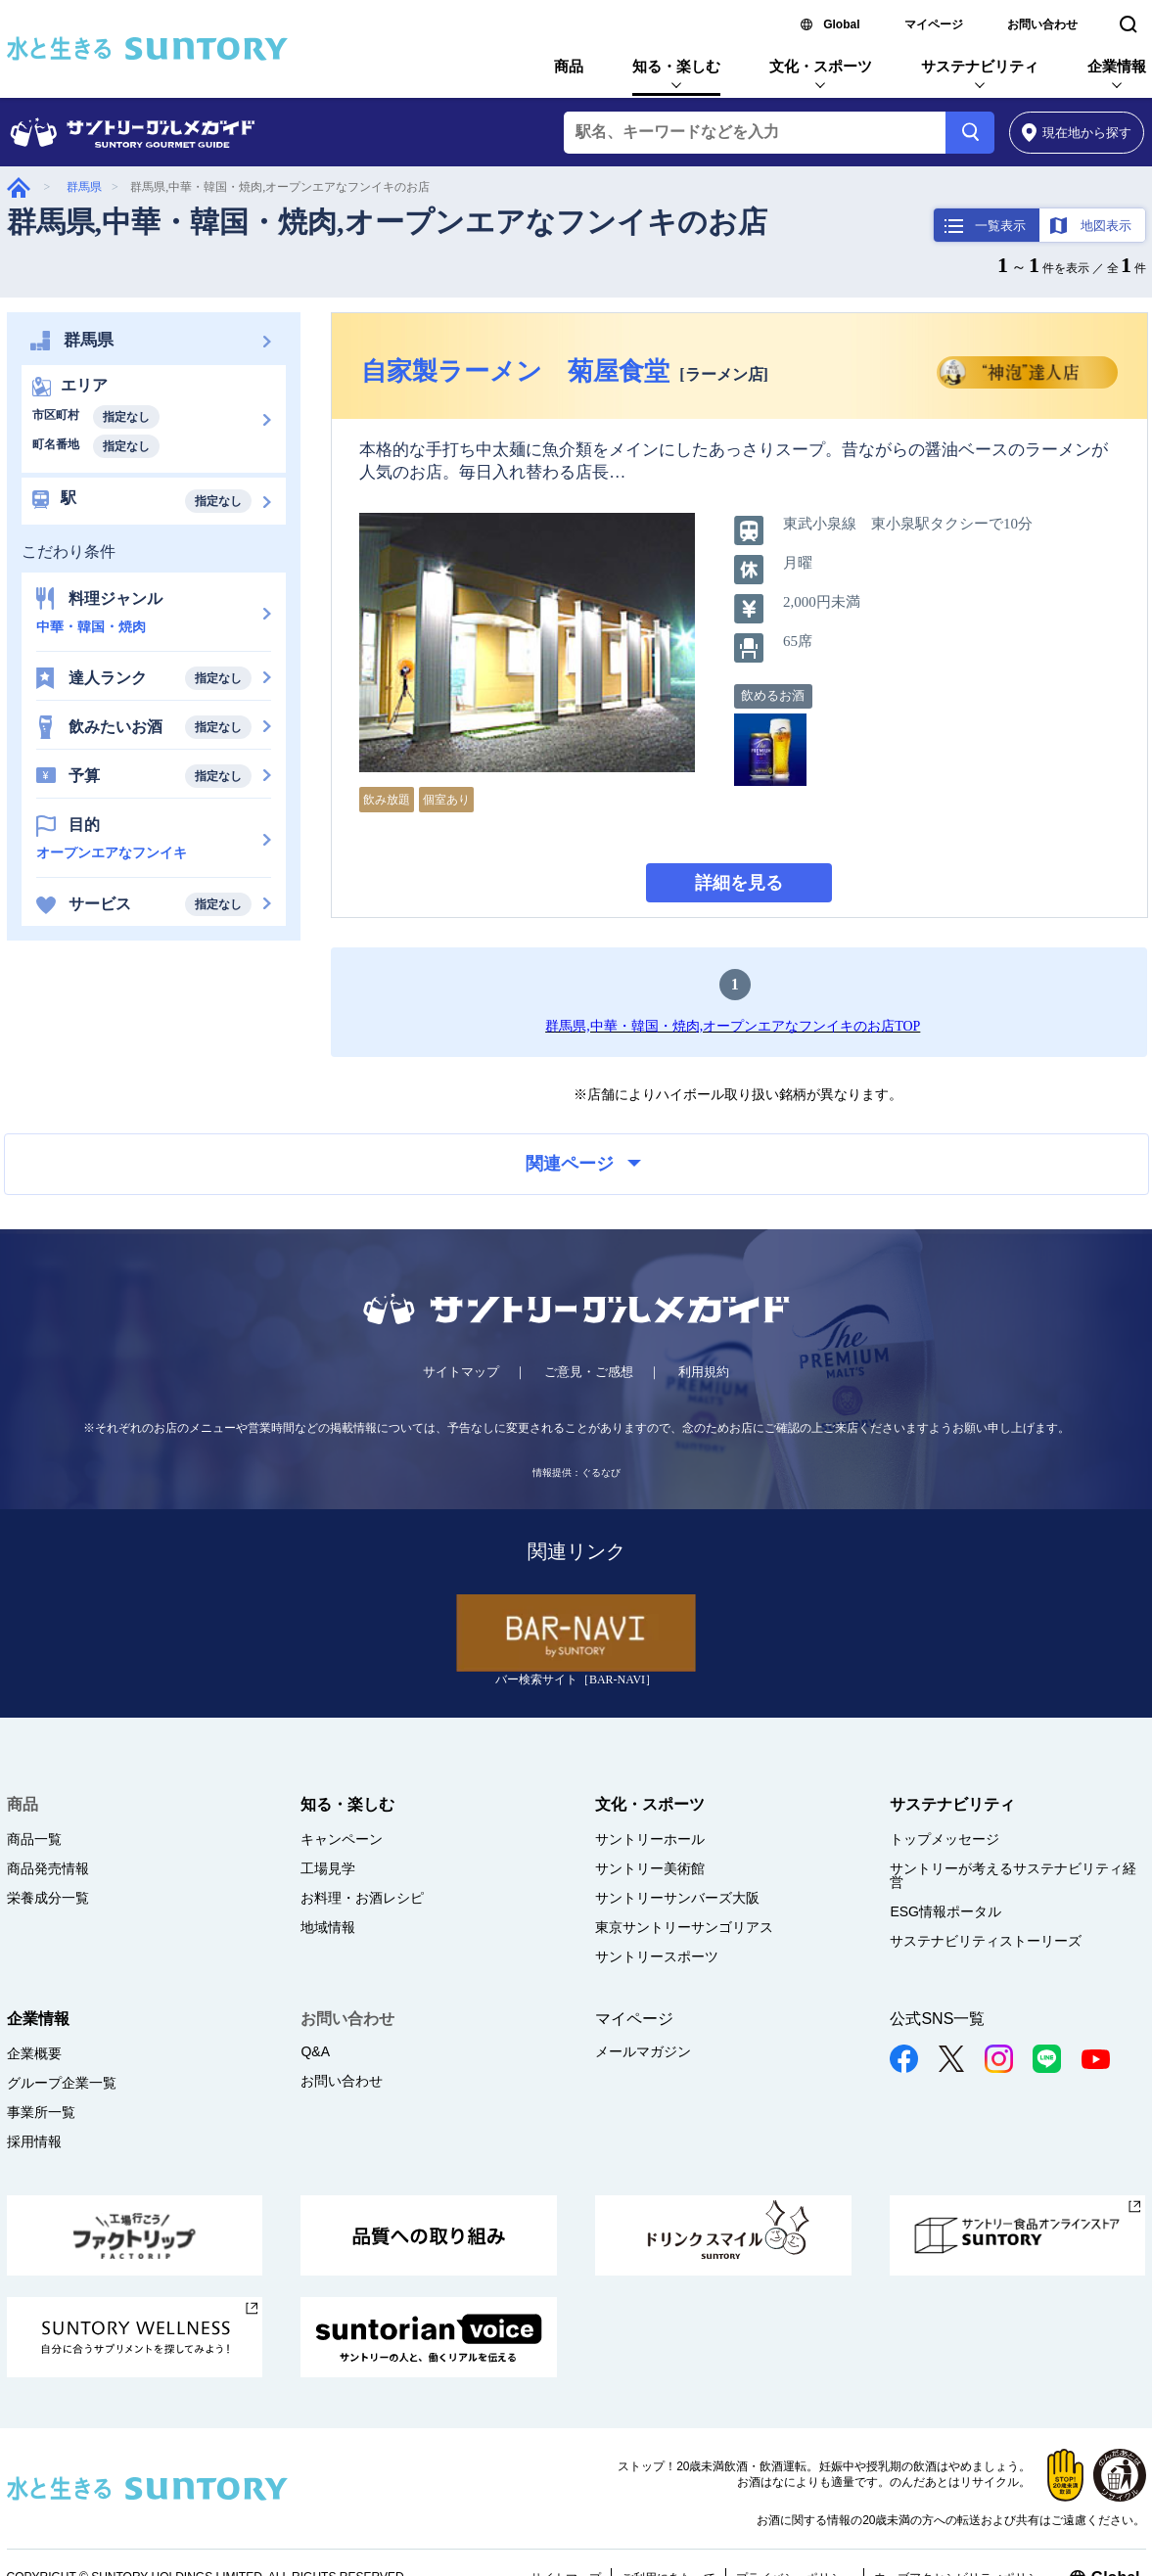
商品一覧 (34, 1839)
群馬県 (84, 187)
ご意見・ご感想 (588, 1371)
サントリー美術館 (650, 1868)
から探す (1077, 132)
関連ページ (583, 1163)
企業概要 (34, 2053)
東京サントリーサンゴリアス (684, 1927)
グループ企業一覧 (61, 2083)
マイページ (933, 24)
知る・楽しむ (676, 66)
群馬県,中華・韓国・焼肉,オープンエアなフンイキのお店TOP (732, 1026)
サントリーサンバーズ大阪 (677, 1898)
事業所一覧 (41, 2112)
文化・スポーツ (820, 66)
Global (841, 24)
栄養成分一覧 (48, 1898)
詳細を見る (739, 883)
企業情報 (1116, 66)
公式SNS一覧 (937, 2018)
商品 (568, 66)
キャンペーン (341, 1839)
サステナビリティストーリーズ (986, 1941)
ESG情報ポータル (945, 1911)
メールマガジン (643, 2051)
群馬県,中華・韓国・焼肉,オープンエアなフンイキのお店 (387, 222)
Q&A (315, 2051)
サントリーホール (650, 1839)
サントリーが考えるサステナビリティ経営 (1013, 1875)
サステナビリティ (979, 66)
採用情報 (34, 2141)
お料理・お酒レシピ (362, 1898)
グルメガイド (18, 187)
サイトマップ (461, 1371)
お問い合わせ (1042, 24)
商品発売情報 (48, 1868)
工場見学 (327, 1868)
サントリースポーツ (656, 1956)
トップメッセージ (944, 1839)
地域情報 (327, 1927)
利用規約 (703, 1371)
